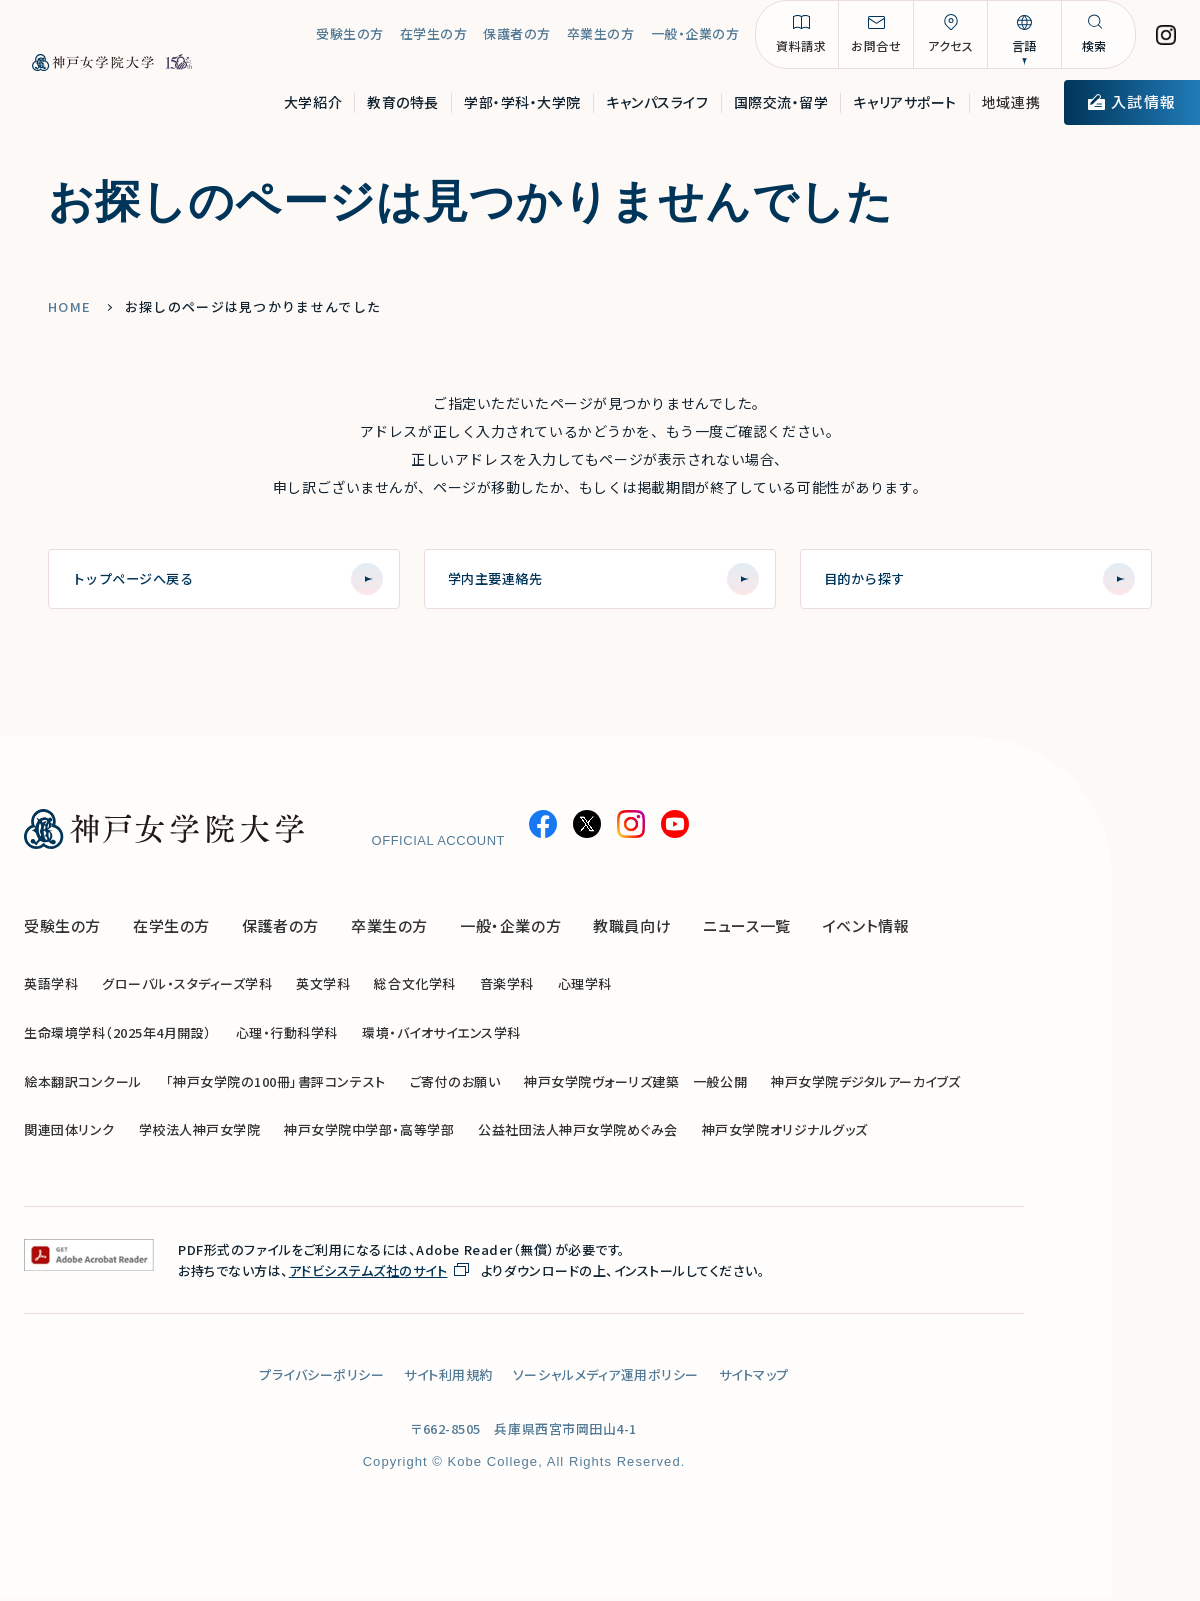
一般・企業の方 (695, 39)
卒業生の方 (601, 39)
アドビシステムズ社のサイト (368, 1274)
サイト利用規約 (448, 1378)
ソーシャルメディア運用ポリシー (606, 1378)
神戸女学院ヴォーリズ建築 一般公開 (635, 1084)
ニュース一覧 (747, 929)
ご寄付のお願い (455, 1084)
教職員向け (632, 929)
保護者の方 (517, 39)
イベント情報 (866, 929)
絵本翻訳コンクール (83, 1084)
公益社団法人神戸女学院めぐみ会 (578, 1133)
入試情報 (1132, 106)
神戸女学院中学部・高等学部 (369, 1133)
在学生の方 (434, 39)
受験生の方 (350, 39)
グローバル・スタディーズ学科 (187, 987)
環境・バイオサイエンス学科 (441, 1036)
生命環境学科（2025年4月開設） (118, 1036)
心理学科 (585, 987)
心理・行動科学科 (287, 1036)
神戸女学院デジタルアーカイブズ (866, 1084)
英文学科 (323, 987)
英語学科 (51, 987)
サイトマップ (754, 1378)
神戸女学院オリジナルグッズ (785, 1133)
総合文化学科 (414, 987)
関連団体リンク (69, 1133)
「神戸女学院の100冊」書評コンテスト (276, 1084)
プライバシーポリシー (321, 1378)
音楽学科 (507, 987)
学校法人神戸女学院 (200, 1133)
